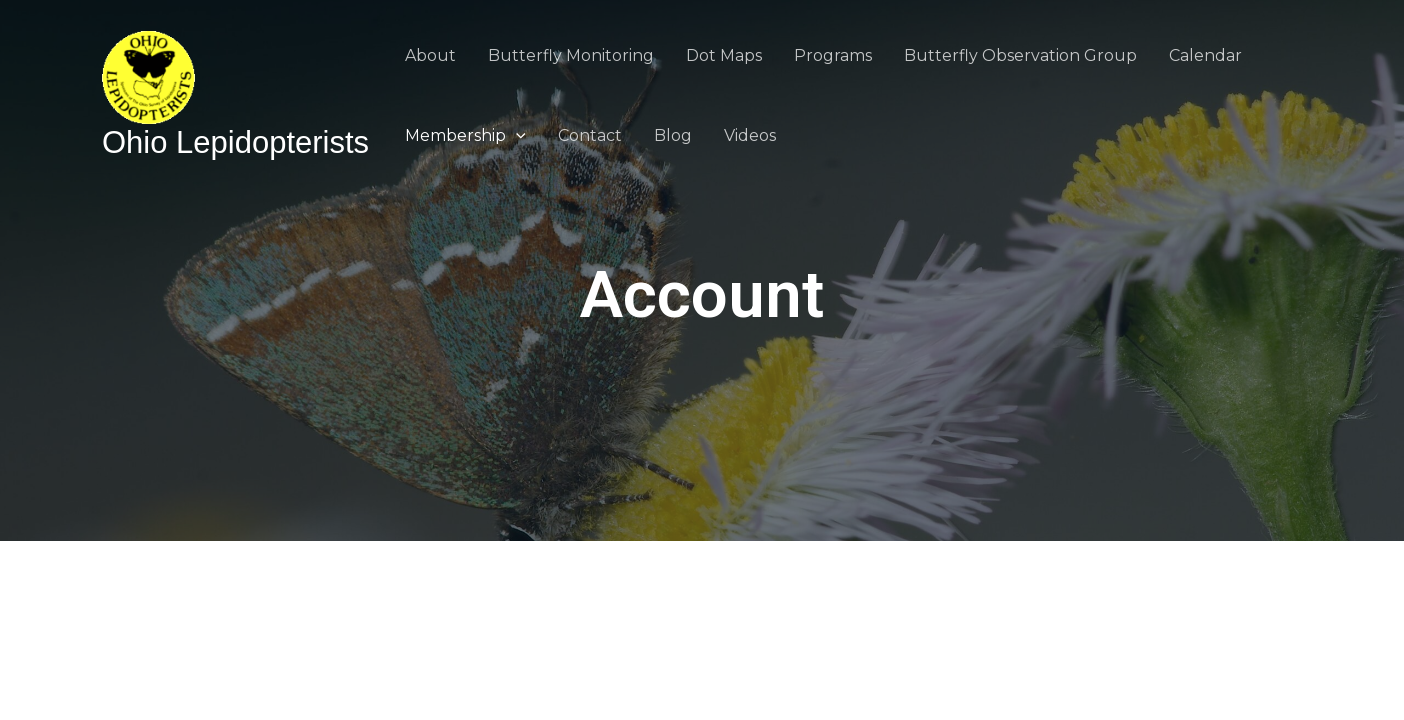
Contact (590, 135)
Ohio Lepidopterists (235, 142)
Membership (465, 135)
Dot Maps (724, 55)
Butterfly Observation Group (1020, 55)
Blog (673, 135)
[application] (516, 135)
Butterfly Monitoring (571, 55)
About (430, 55)
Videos (750, 135)
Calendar (1205, 55)
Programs (833, 55)
